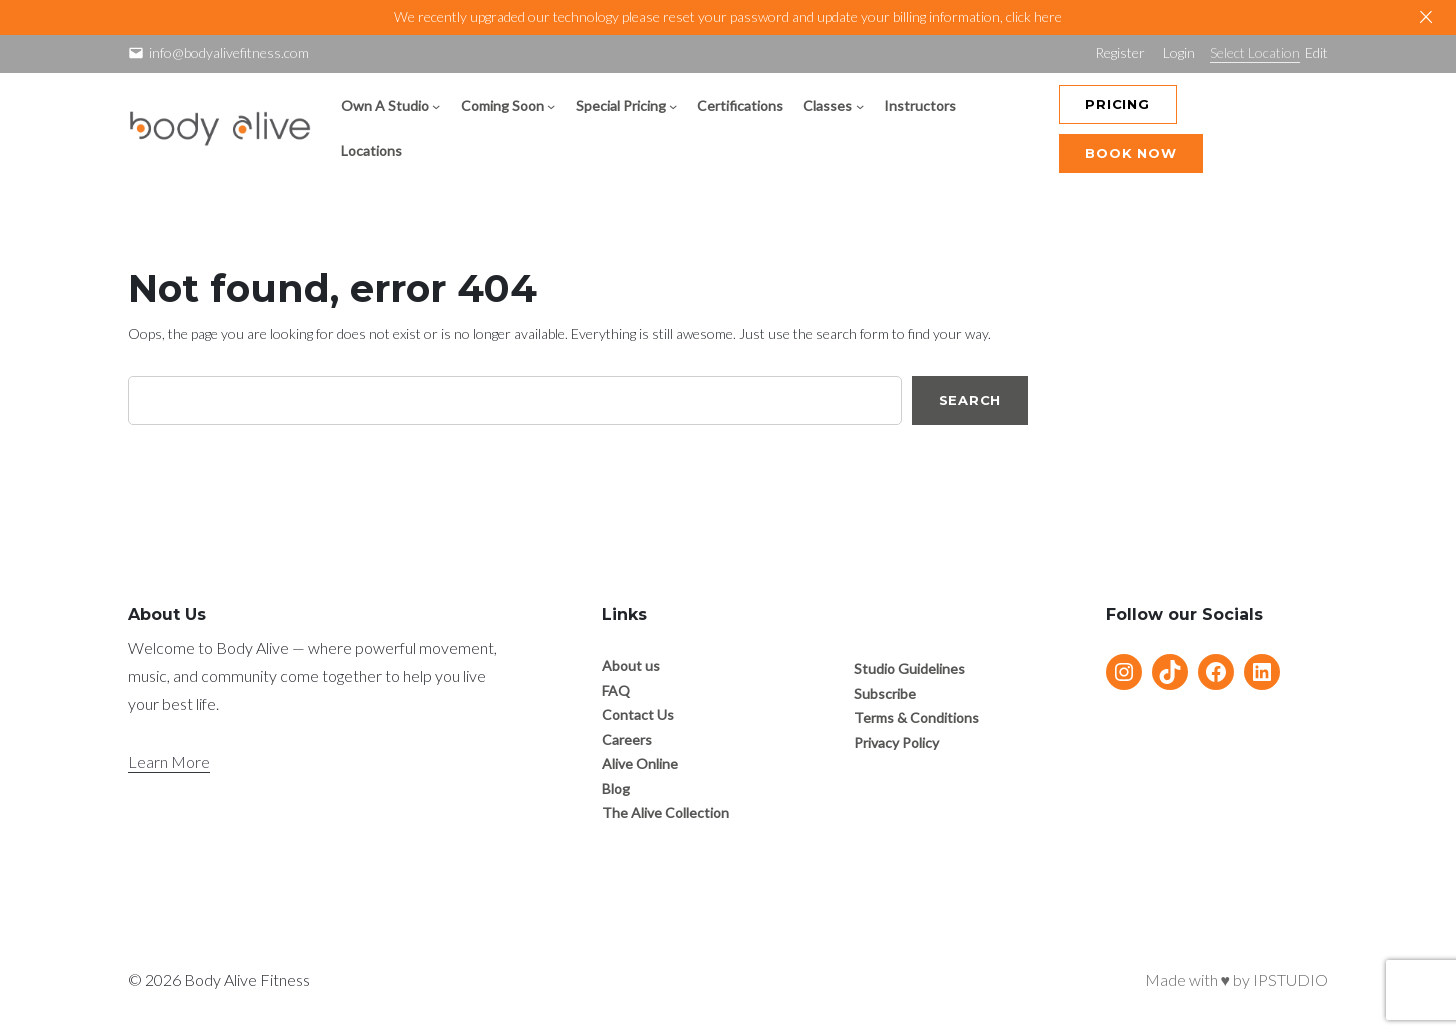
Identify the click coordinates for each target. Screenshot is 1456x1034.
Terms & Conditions (916, 717)
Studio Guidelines (909, 668)
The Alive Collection (665, 812)
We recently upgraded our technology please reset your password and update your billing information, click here (728, 16)
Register (1120, 52)
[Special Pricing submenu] (673, 106)
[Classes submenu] (860, 106)
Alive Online (640, 763)
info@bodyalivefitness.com (229, 52)
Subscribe (885, 693)
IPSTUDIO (1290, 979)
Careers (627, 739)
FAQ (616, 690)
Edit (1316, 52)
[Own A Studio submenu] (436, 106)
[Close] (1426, 17)
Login (1179, 52)
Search (970, 400)
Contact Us (638, 714)
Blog (616, 788)
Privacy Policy (896, 742)
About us (631, 665)
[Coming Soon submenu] (551, 106)
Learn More (169, 761)
